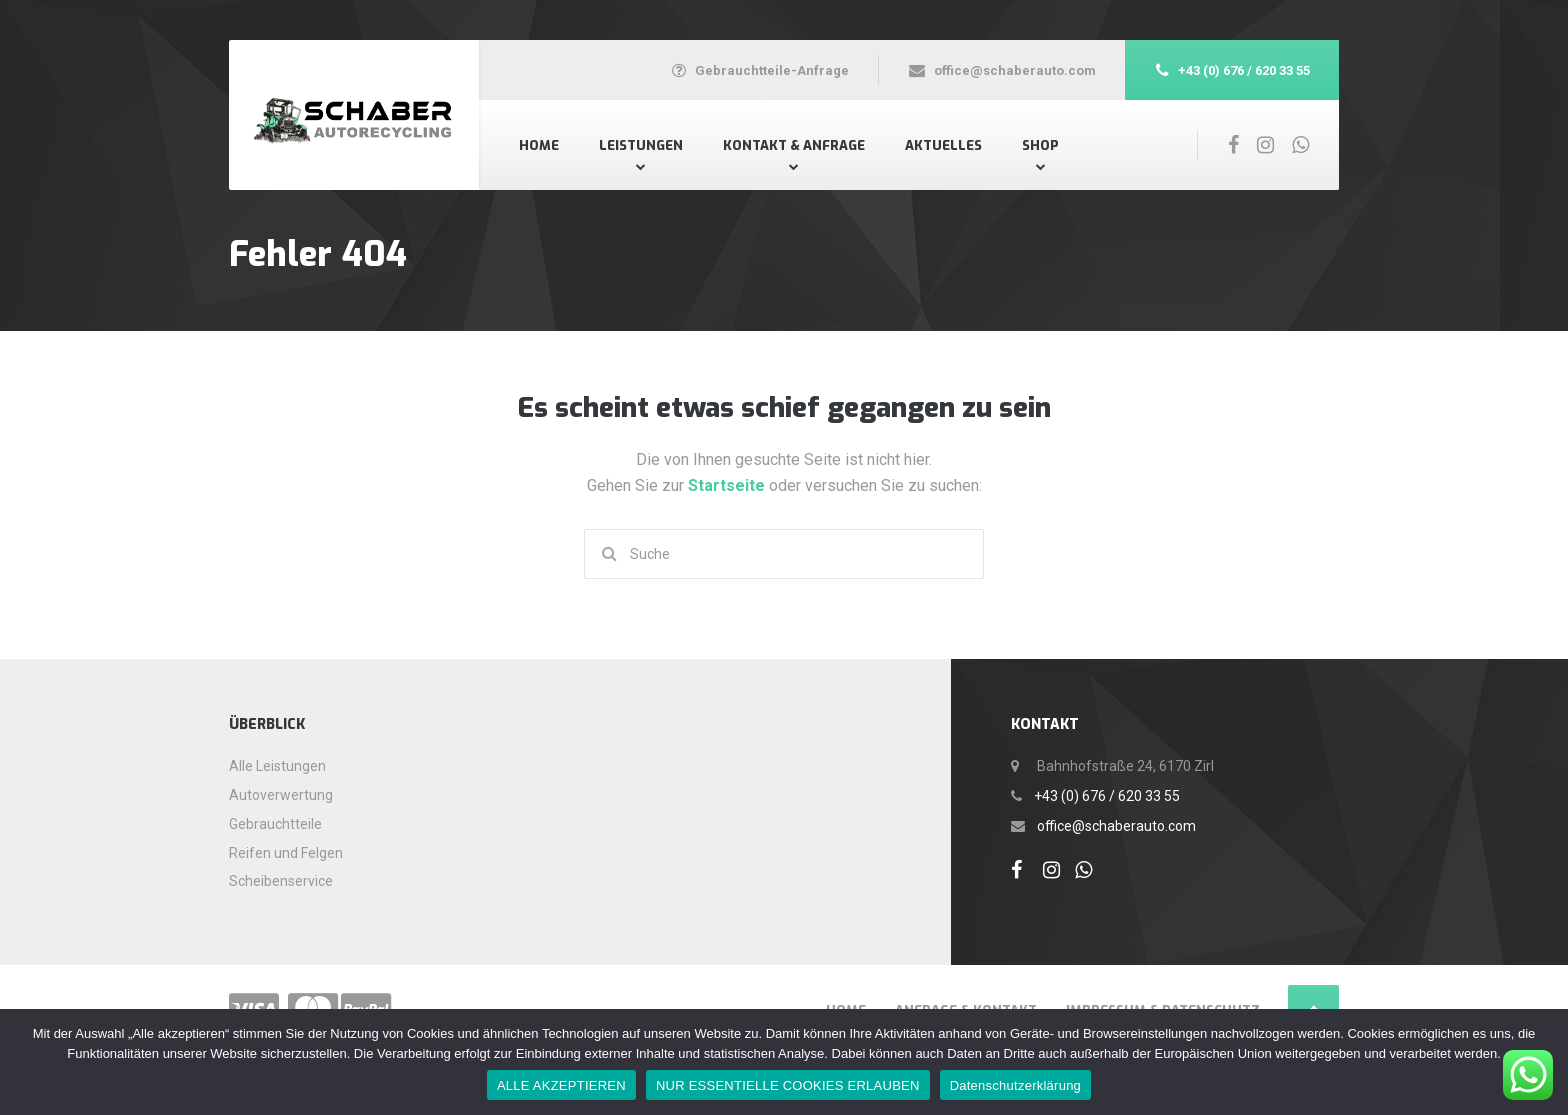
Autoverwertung (281, 795)
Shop (1040, 145)
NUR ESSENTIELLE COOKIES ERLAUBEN (788, 1085)
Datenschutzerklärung (1015, 1085)
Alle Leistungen (277, 766)
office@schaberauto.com (1116, 826)
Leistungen (641, 145)
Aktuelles (943, 145)
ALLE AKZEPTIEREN (561, 1085)
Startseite (728, 485)
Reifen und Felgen (286, 853)
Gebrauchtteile (275, 824)
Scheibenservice (281, 881)
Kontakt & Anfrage (794, 145)
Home (539, 145)
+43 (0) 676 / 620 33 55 (1107, 796)
